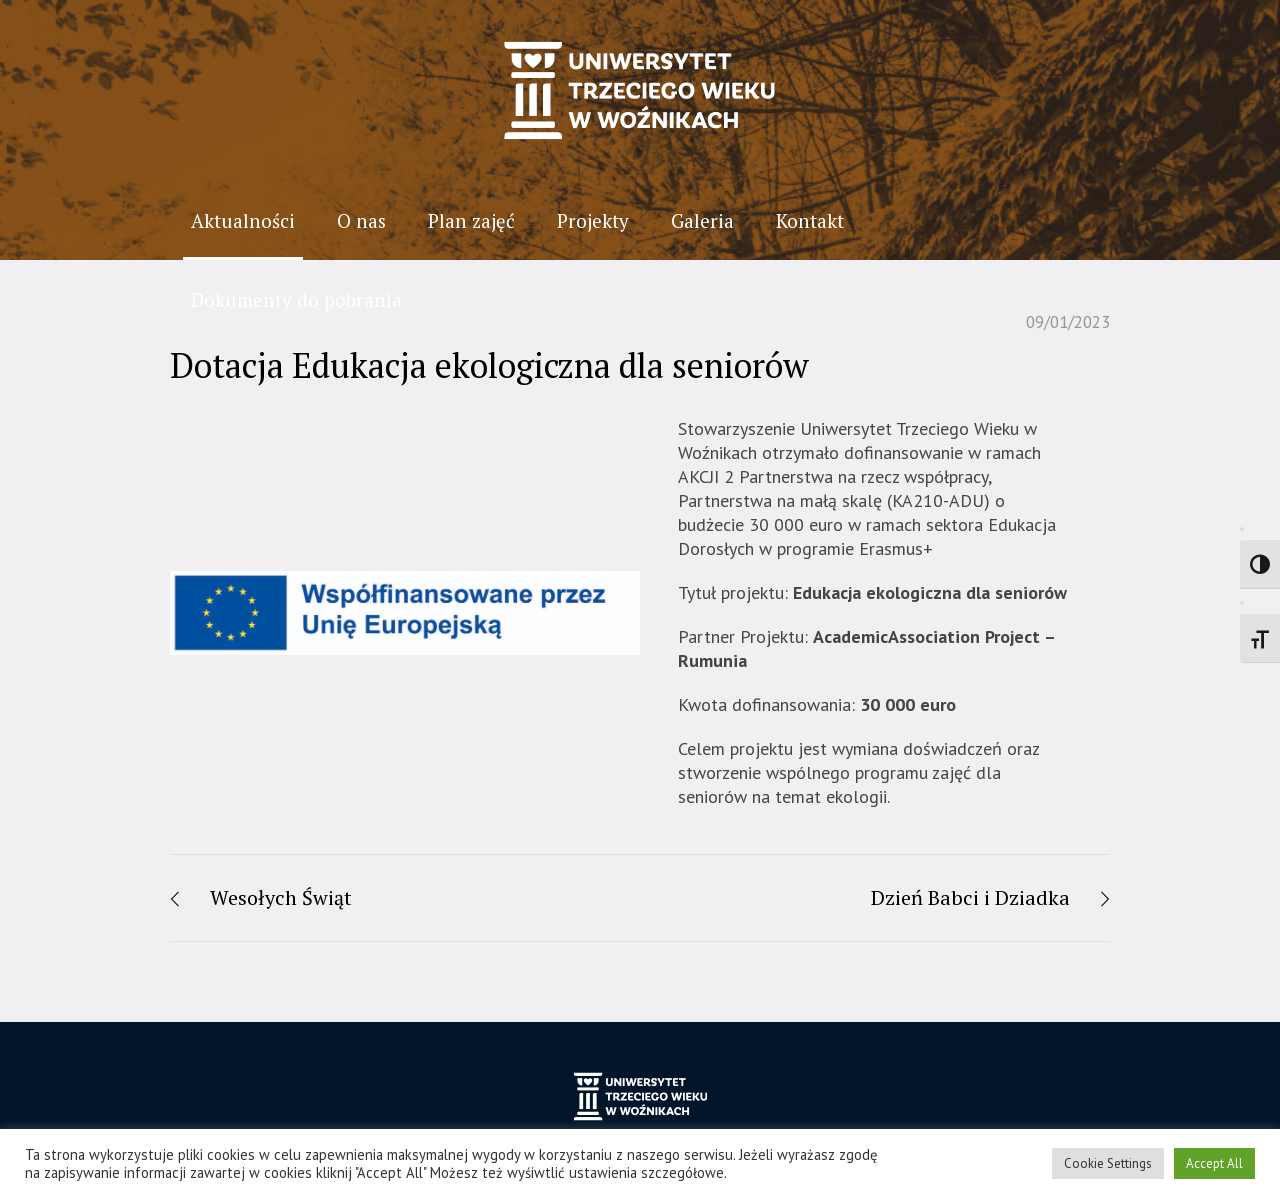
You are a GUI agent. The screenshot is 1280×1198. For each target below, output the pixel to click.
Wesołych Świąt (281, 897)
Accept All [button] (1214, 1163)
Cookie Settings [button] (1108, 1163)
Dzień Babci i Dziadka (970, 897)
